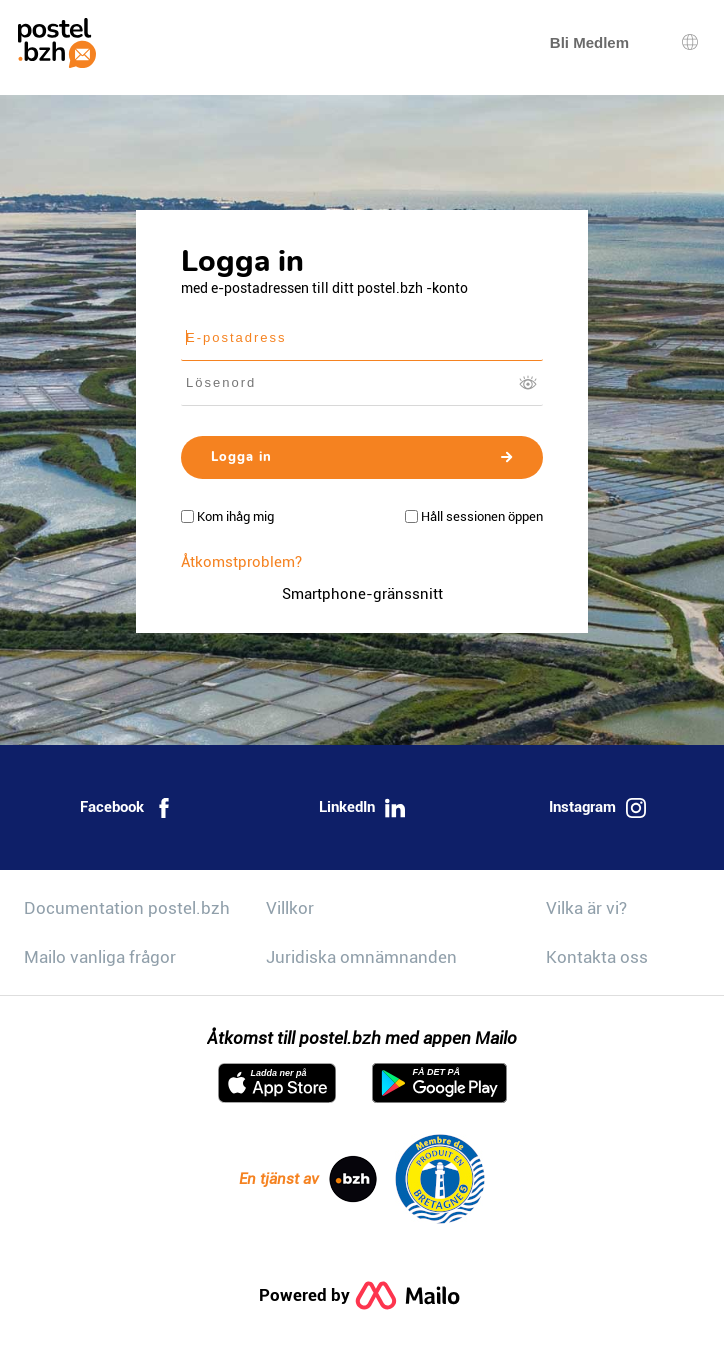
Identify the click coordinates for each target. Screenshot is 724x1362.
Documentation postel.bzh (127, 908)
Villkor (290, 908)
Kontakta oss (597, 957)
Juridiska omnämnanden (361, 957)
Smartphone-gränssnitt (362, 594)
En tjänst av (308, 1179)
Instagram (597, 808)
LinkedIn (362, 808)
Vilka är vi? (586, 908)
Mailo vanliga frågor (100, 957)
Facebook (127, 808)
